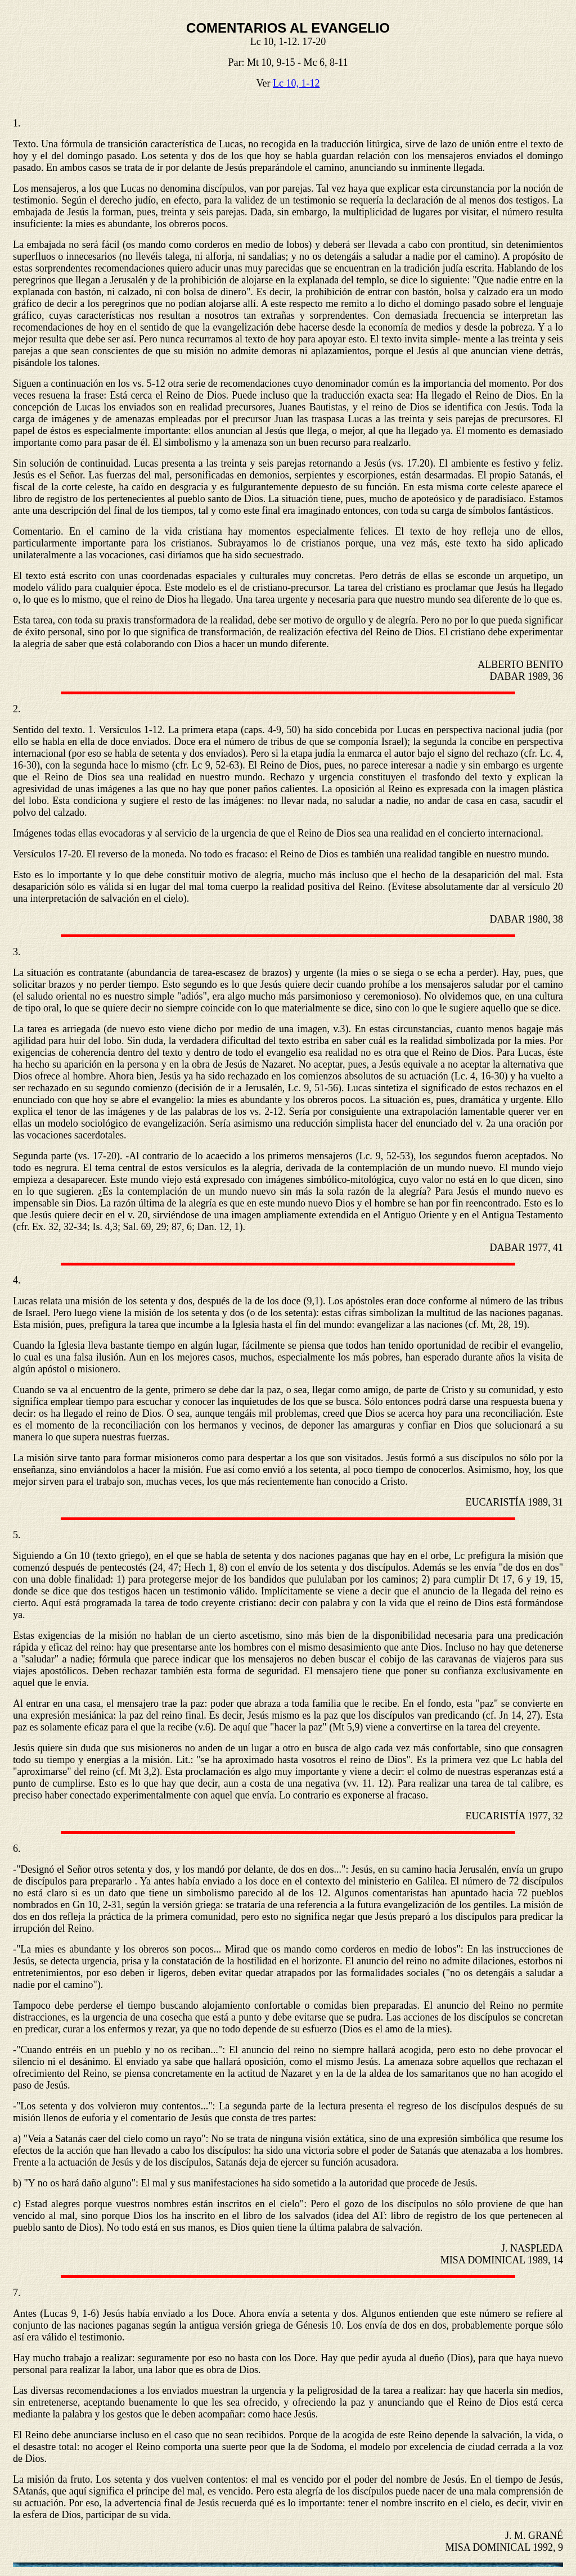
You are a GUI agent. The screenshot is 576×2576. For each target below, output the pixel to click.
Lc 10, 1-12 (296, 83)
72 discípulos (536, 1881)
